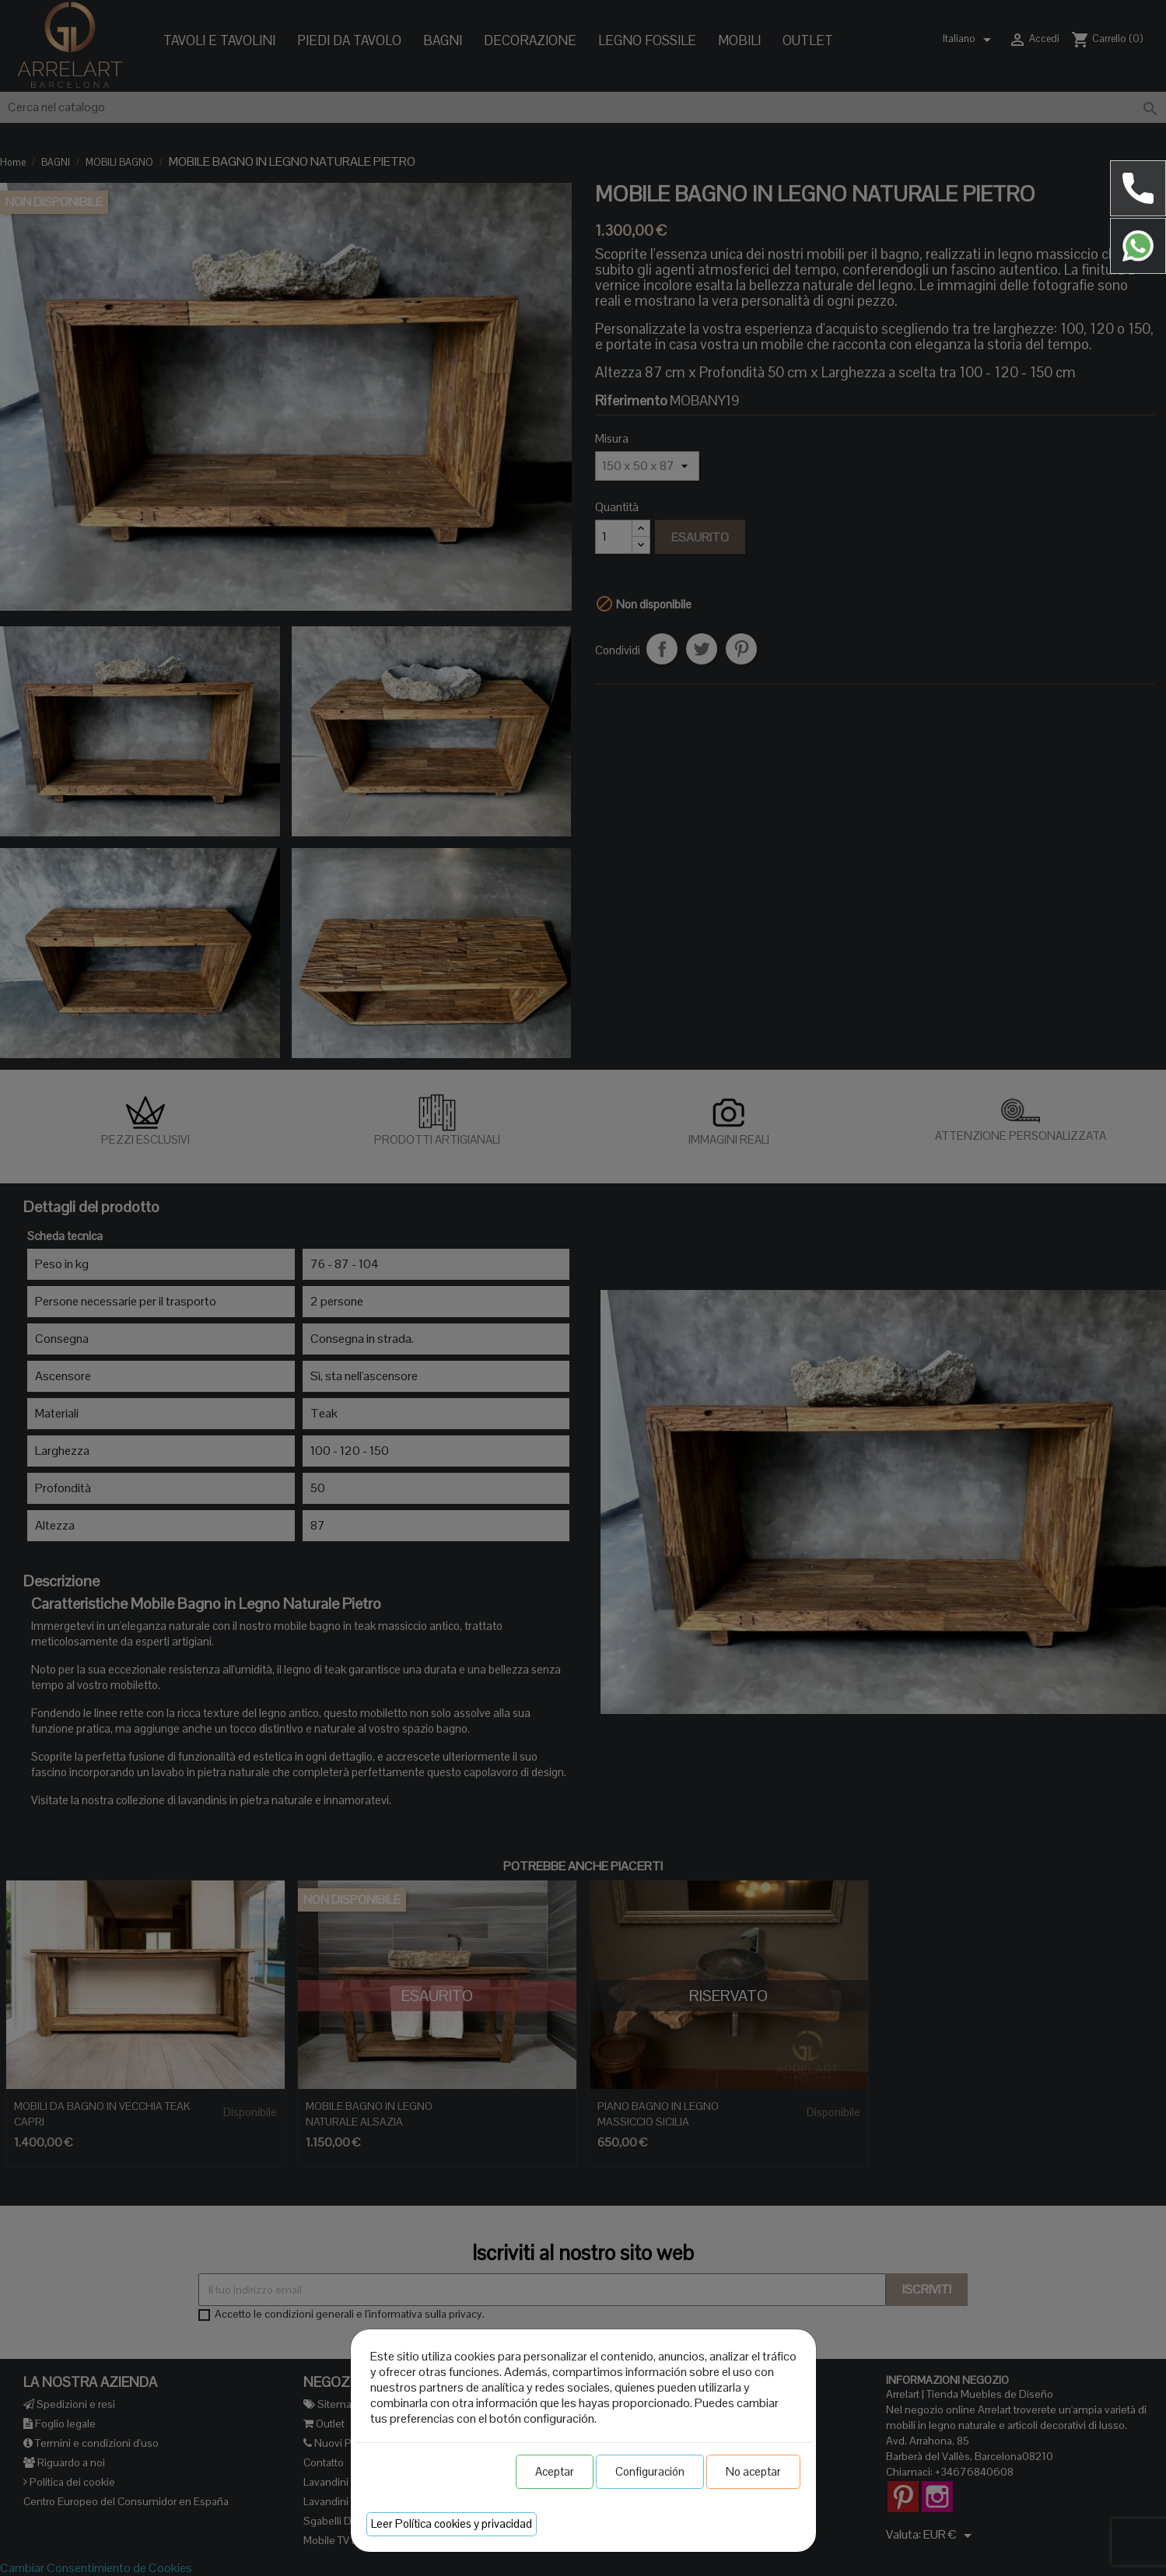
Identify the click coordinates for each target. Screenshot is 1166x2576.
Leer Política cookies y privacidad (451, 2523)
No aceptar (753, 2471)
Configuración (650, 2471)
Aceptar (554, 2471)
